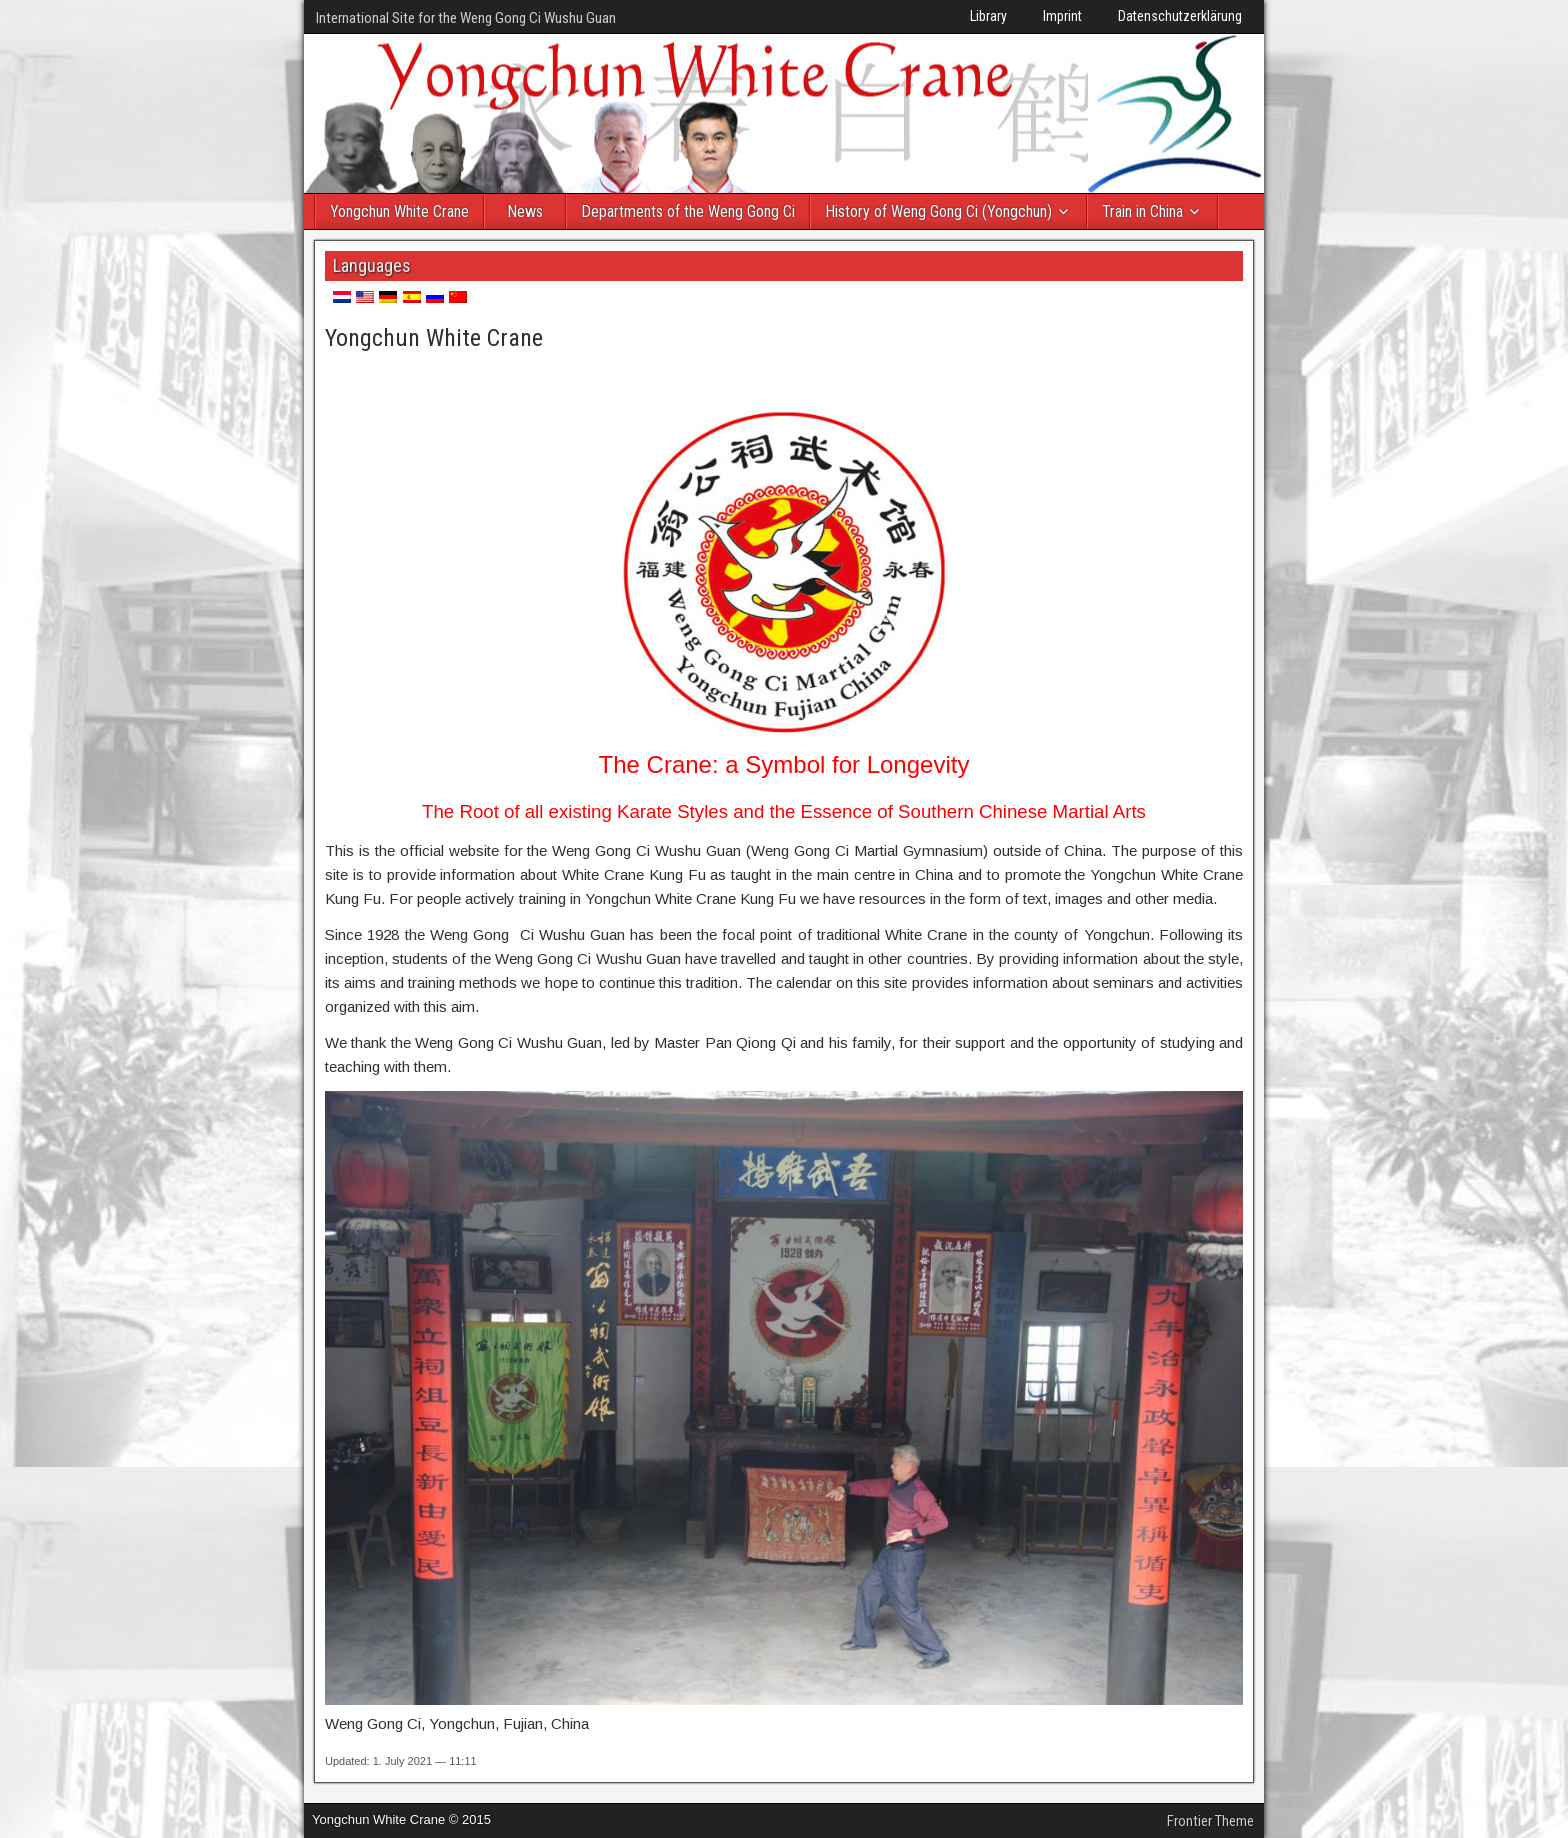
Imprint (1062, 16)
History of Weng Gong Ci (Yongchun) (938, 211)
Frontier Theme (1210, 1821)
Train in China (1142, 211)
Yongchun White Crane (399, 211)
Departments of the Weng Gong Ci (688, 211)
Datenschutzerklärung (1180, 16)
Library (988, 16)
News (525, 211)
